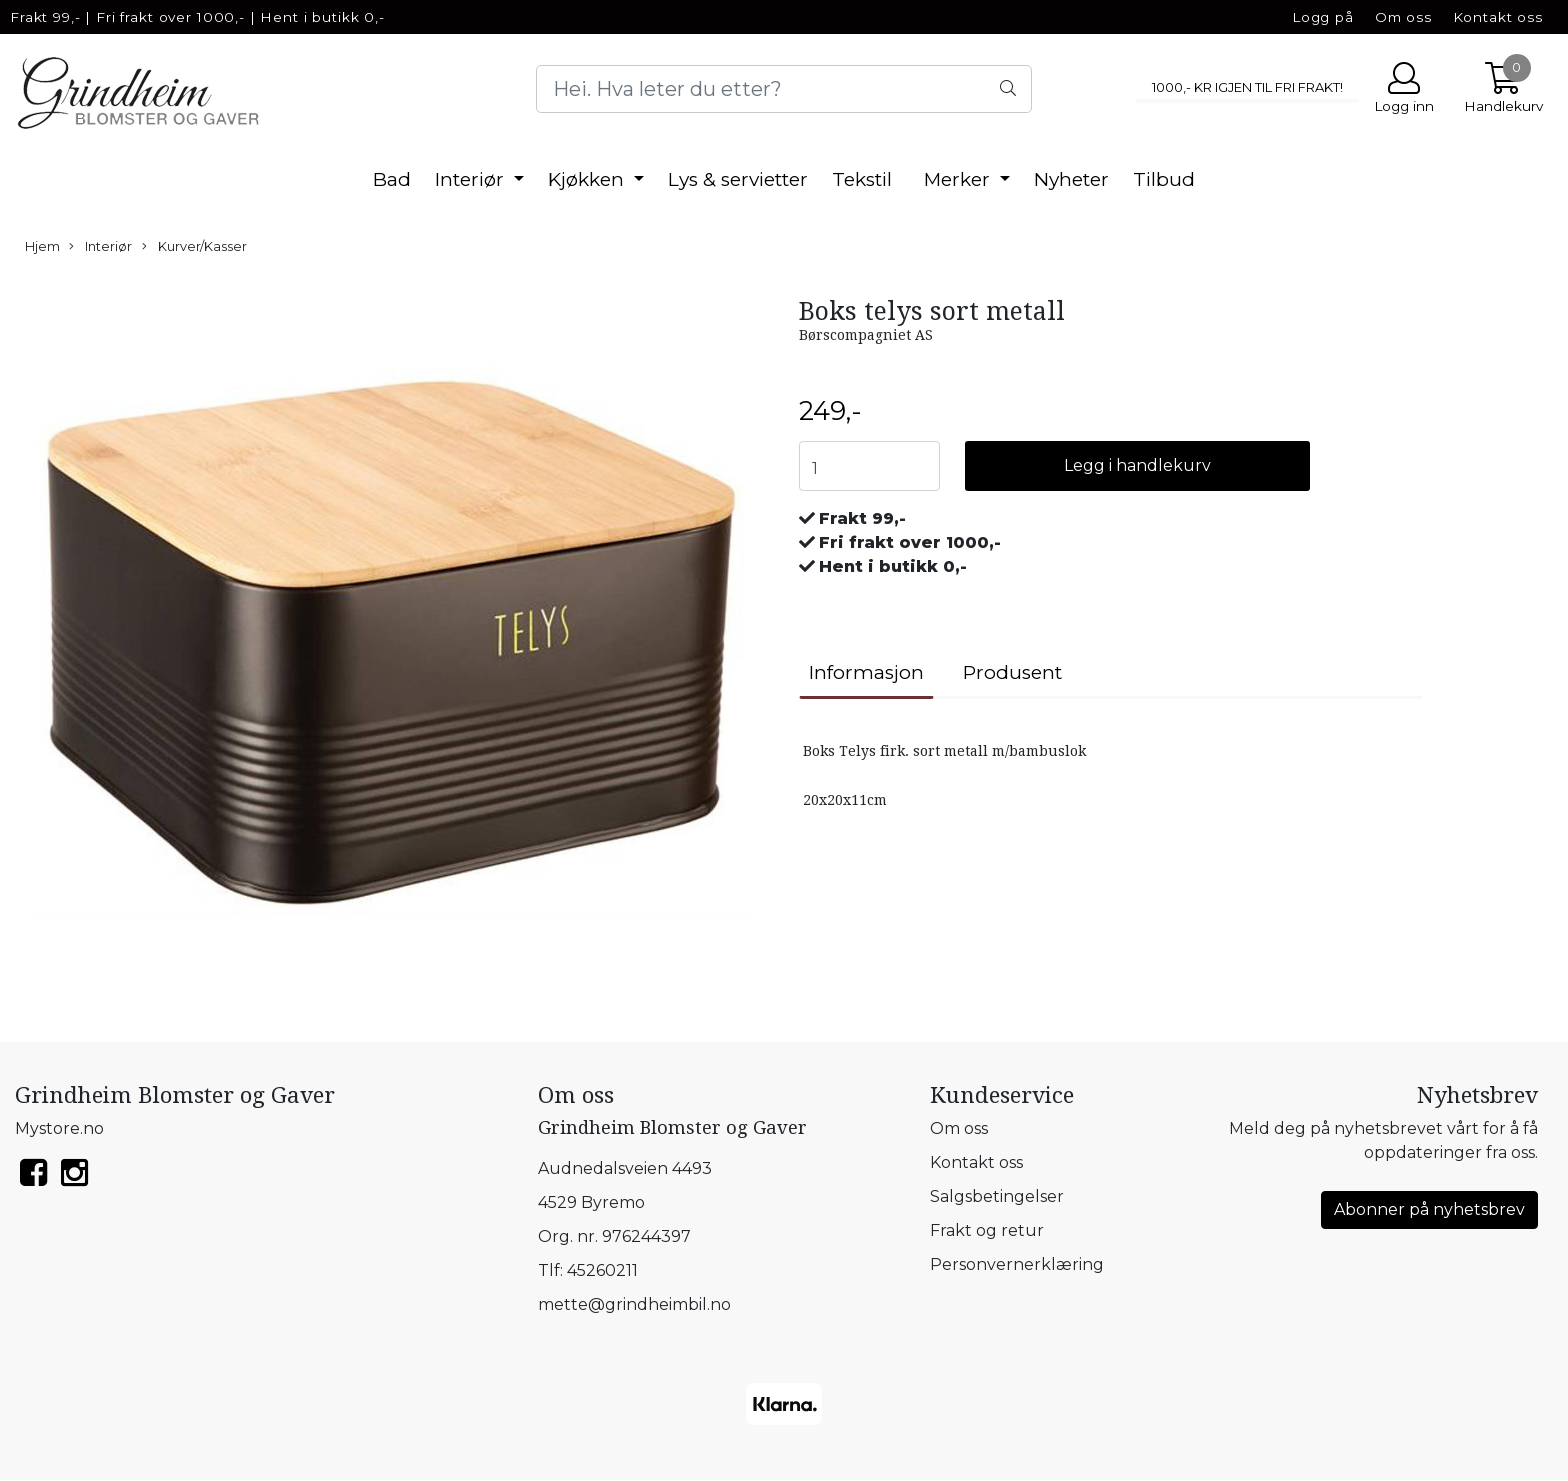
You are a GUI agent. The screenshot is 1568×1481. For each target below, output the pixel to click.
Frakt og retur (987, 1230)
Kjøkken (588, 179)
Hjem (42, 246)
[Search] (784, 89)
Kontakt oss (1498, 17)
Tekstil (862, 179)
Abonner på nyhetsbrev (1429, 1209)
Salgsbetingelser (997, 1196)
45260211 (602, 1270)
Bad (392, 179)
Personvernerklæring (1017, 1264)
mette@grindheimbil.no (634, 1304)
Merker (959, 179)
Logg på (1323, 17)
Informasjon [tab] (866, 672)
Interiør (472, 179)
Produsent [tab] (1012, 672)
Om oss (1403, 17)
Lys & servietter (738, 179)
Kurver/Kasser (194, 247)
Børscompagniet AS (866, 335)
